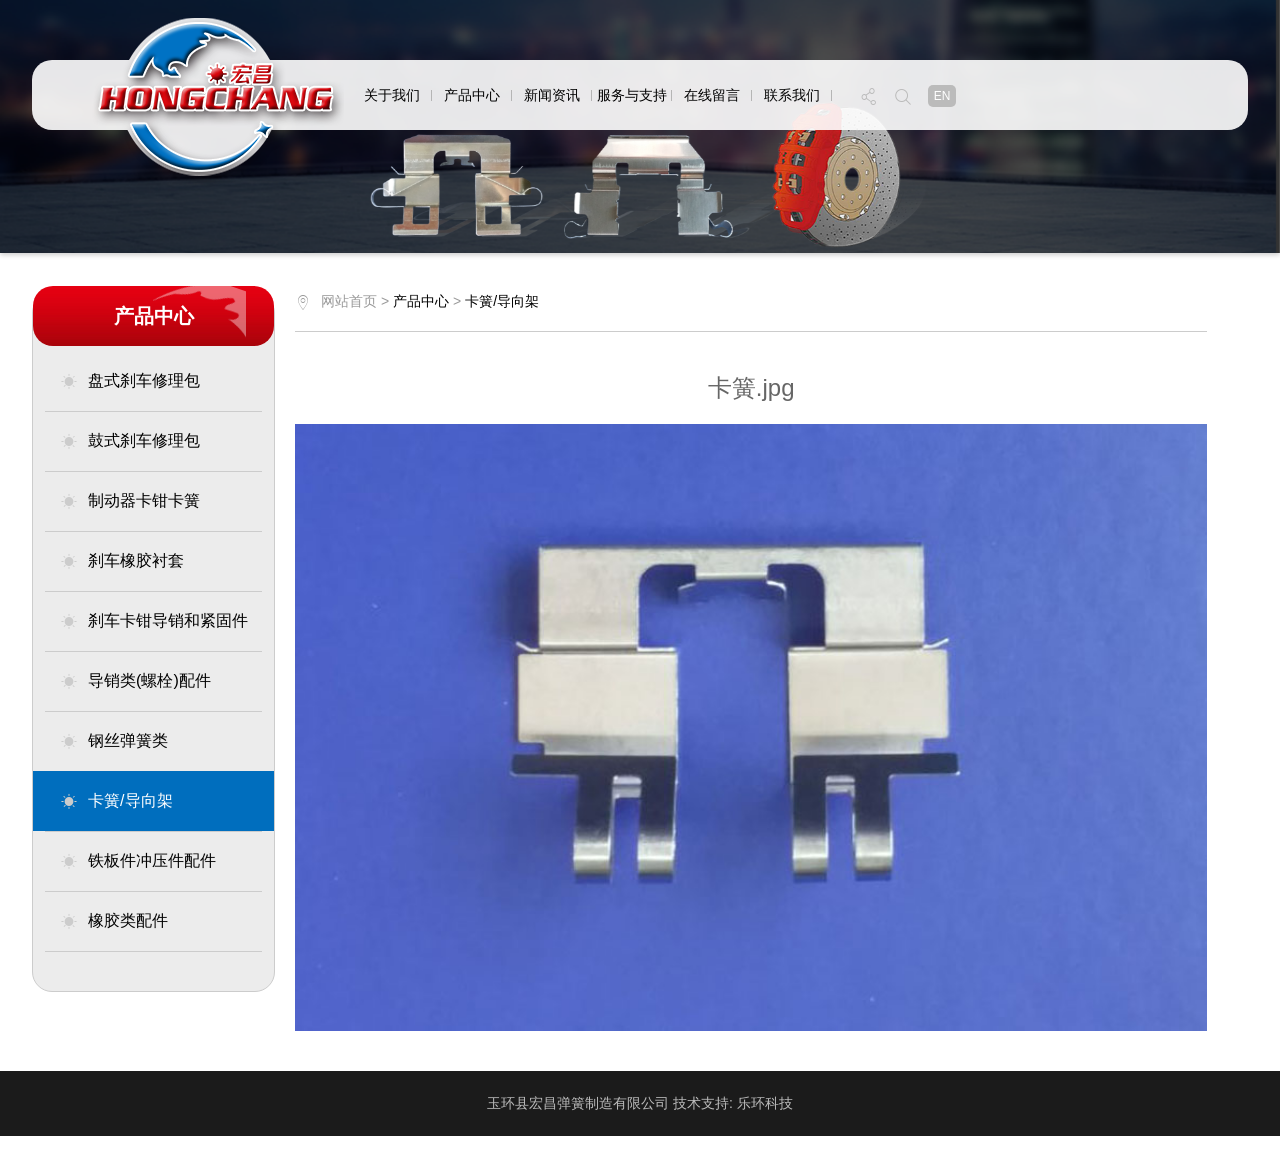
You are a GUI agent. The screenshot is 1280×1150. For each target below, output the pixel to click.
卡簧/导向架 (116, 801)
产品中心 (472, 95)
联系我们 (792, 95)
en (942, 96)
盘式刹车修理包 (130, 381)
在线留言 (712, 95)
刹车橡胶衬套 (122, 561)
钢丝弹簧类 (114, 741)
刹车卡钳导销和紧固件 (154, 621)
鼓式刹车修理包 (130, 441)
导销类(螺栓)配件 (135, 681)
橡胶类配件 (114, 921)
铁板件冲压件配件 (138, 861)
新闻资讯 (552, 95)
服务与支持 (632, 95)
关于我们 (392, 95)
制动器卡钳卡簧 (130, 501)
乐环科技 (765, 1103)
